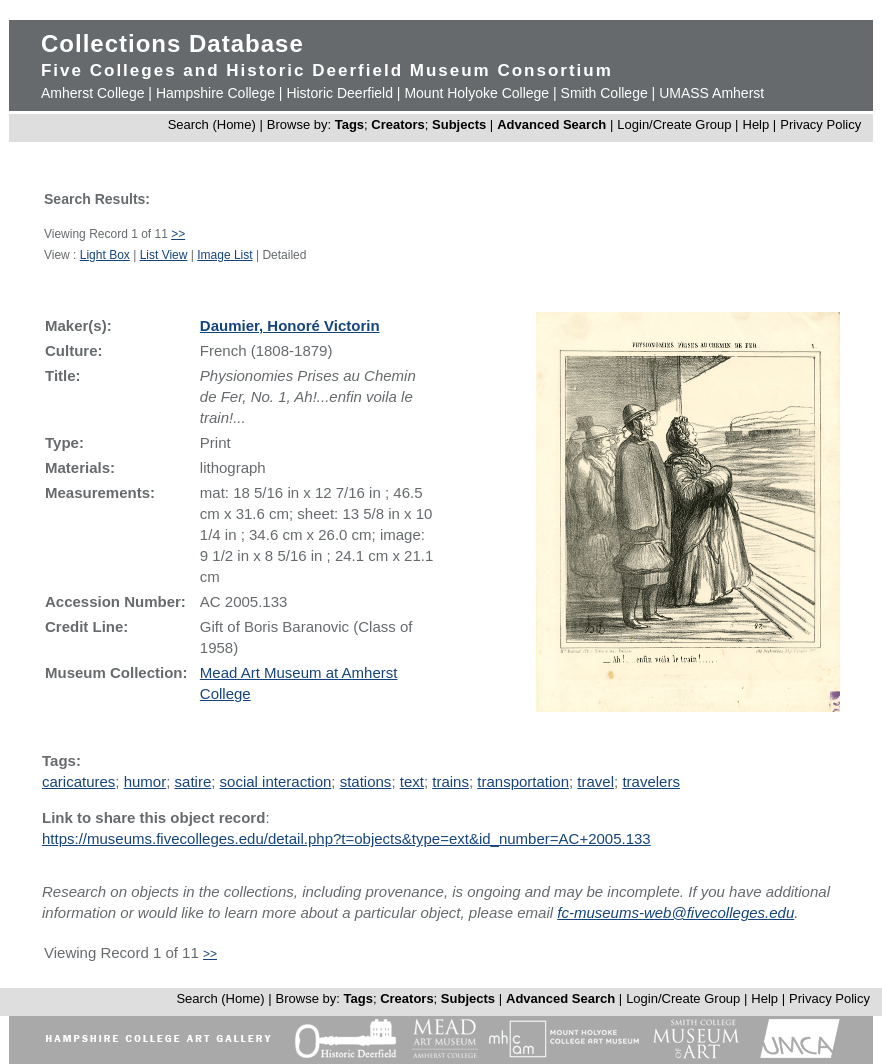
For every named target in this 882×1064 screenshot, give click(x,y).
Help (756, 124)
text (412, 781)
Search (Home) (212, 124)
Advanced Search (551, 124)
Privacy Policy (820, 124)
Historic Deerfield (339, 93)
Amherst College (93, 93)
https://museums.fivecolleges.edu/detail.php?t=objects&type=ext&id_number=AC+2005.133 (346, 838)
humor (145, 781)
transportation (523, 781)
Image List (224, 255)
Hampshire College (215, 93)
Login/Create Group (676, 124)
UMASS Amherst (711, 93)
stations (366, 781)
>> (178, 234)
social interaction (276, 781)
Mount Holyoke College (476, 93)
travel (595, 781)
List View (164, 255)
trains (450, 781)
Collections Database (172, 43)
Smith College (604, 93)
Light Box (105, 255)
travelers (651, 781)
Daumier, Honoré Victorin (290, 325)
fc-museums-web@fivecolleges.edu (675, 912)
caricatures (78, 781)
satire (193, 781)
